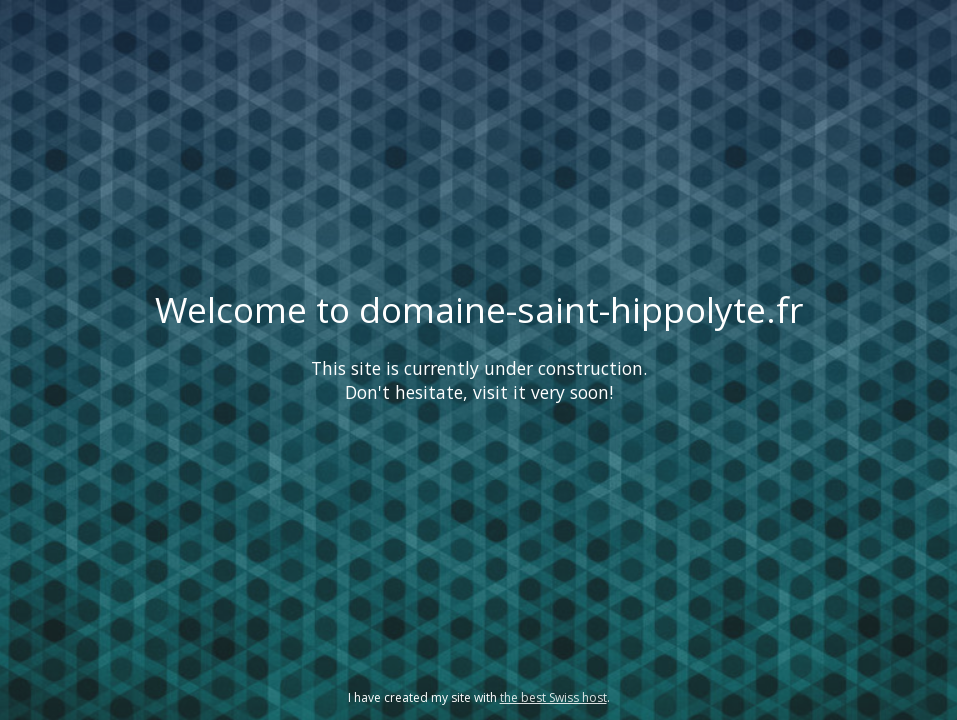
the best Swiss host (553, 697)
